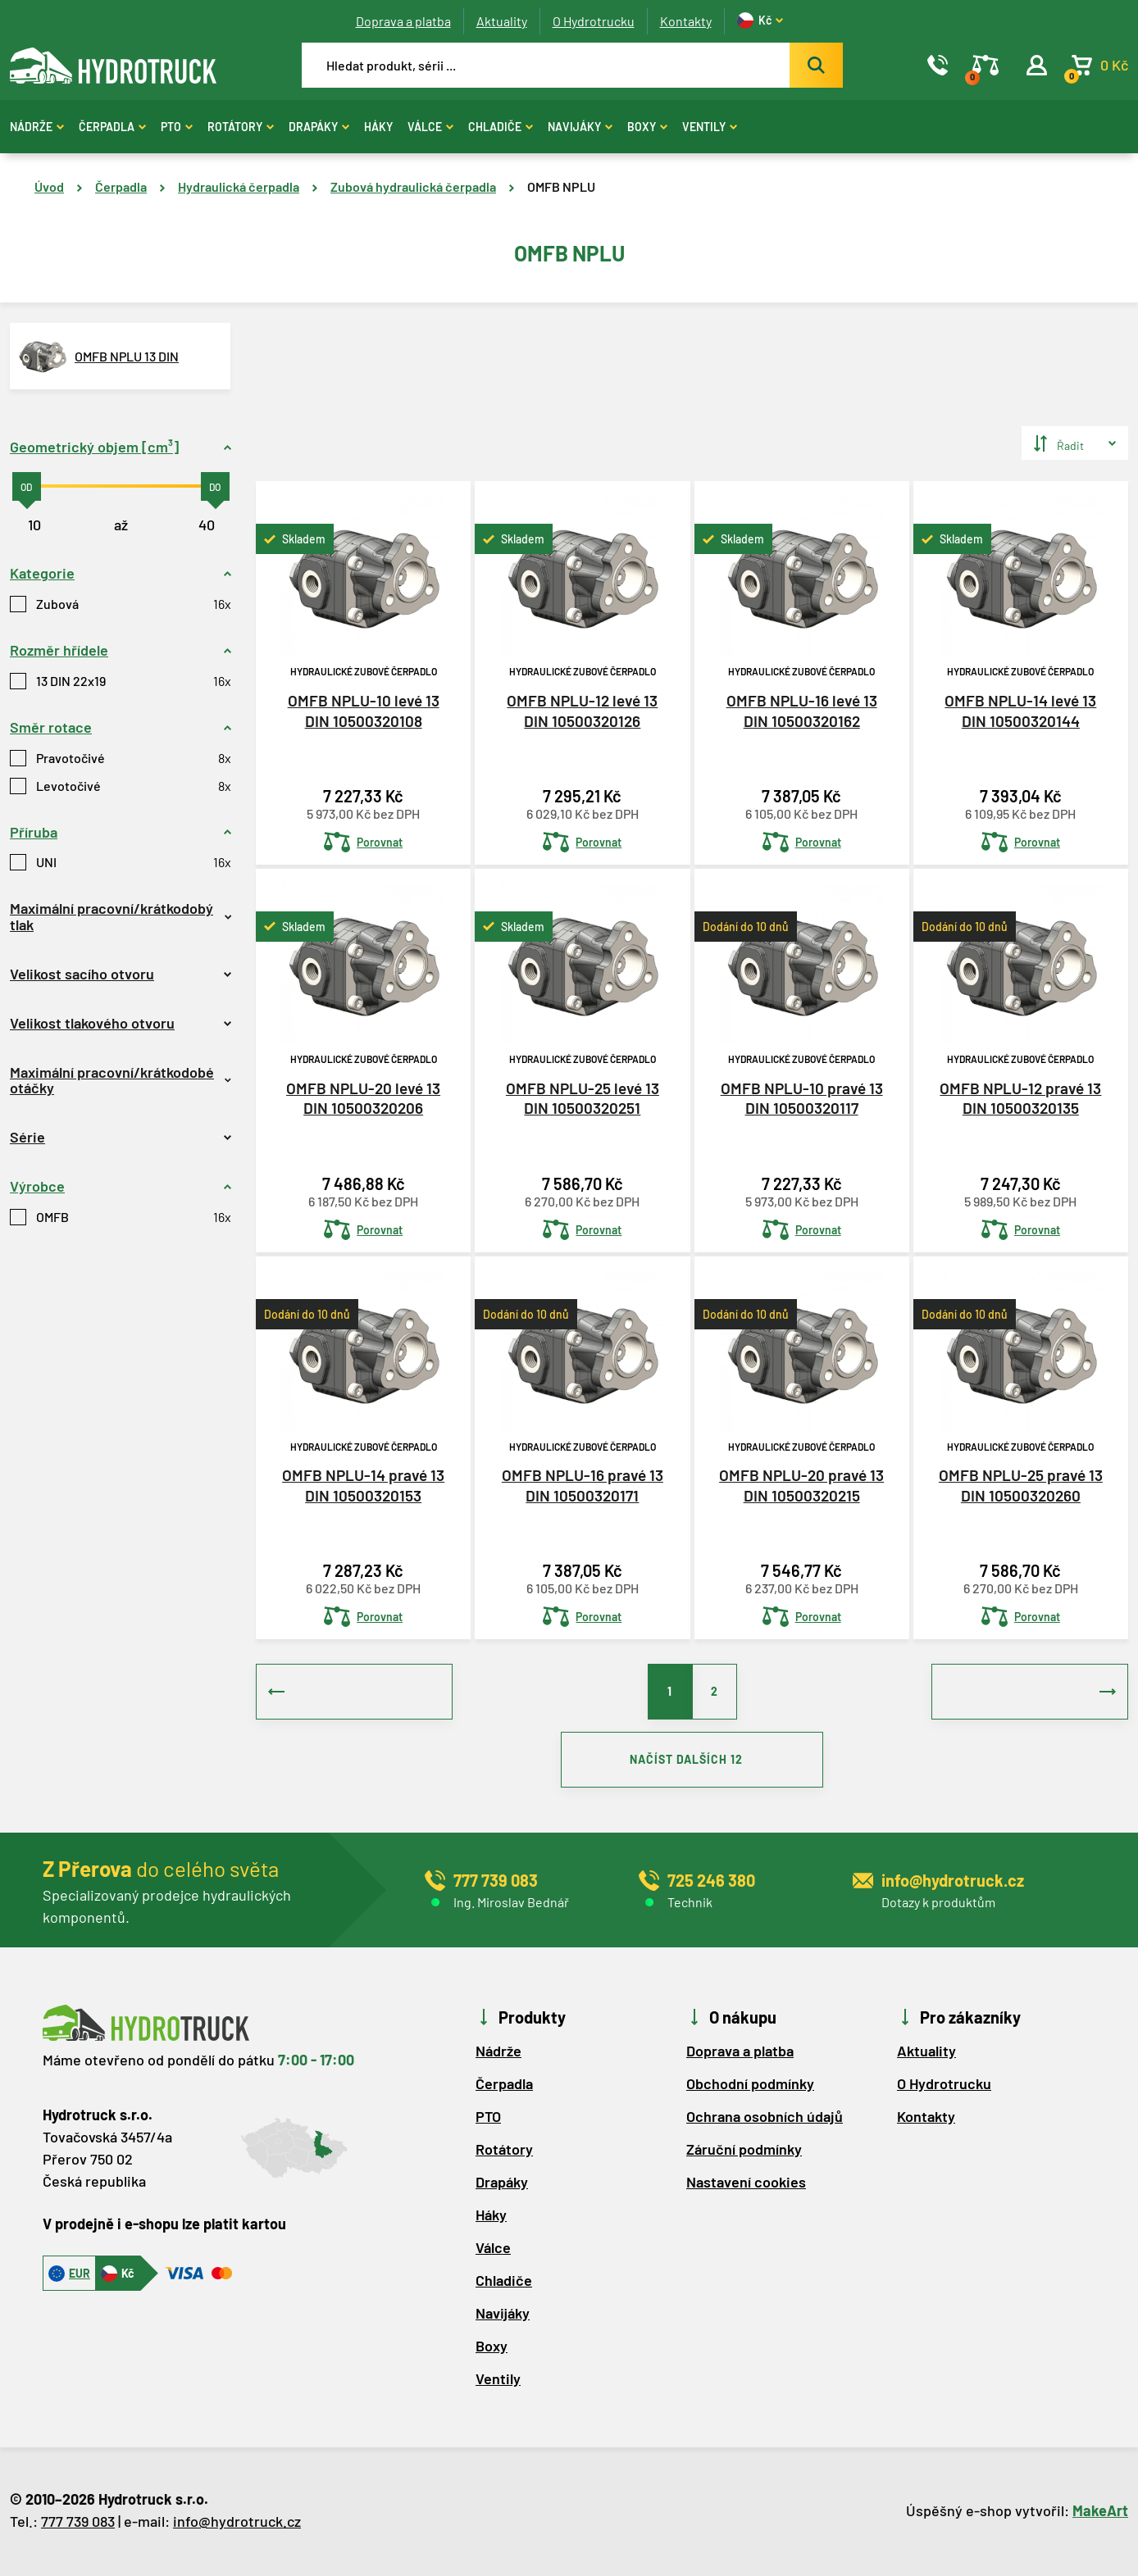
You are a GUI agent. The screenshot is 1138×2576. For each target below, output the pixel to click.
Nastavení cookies (746, 2184)
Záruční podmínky (744, 2151)
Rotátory (240, 127)
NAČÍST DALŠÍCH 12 (692, 1761)
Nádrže (37, 127)
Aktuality (501, 21)
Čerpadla (112, 127)
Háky (378, 127)
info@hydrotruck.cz (237, 2524)
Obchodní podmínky (750, 2086)
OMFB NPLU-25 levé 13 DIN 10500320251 (582, 1097)
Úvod (49, 186)
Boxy (647, 127)
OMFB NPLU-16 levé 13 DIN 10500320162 (801, 709)
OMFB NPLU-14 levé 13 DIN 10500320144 (1020, 709)
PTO (177, 127)
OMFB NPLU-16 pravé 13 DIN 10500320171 (582, 1484)
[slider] (26, 485)
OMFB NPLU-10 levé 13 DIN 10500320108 (363, 709)
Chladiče (500, 127)
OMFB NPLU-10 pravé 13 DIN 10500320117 (802, 1097)
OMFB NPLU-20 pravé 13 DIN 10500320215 (801, 1484)
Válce (430, 127)
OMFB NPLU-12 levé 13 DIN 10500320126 (582, 709)
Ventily (709, 127)
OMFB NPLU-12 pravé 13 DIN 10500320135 (1020, 1097)
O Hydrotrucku (594, 21)
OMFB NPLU (561, 186)
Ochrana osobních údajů (764, 2119)
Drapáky (319, 127)
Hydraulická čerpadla (238, 186)
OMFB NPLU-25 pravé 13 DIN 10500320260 (1021, 1484)
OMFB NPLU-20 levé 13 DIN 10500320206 (363, 1097)
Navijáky (580, 127)
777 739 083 (78, 2524)
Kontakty (686, 21)
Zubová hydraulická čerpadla (413, 186)
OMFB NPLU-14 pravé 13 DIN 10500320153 (363, 1484)
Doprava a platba (403, 21)
